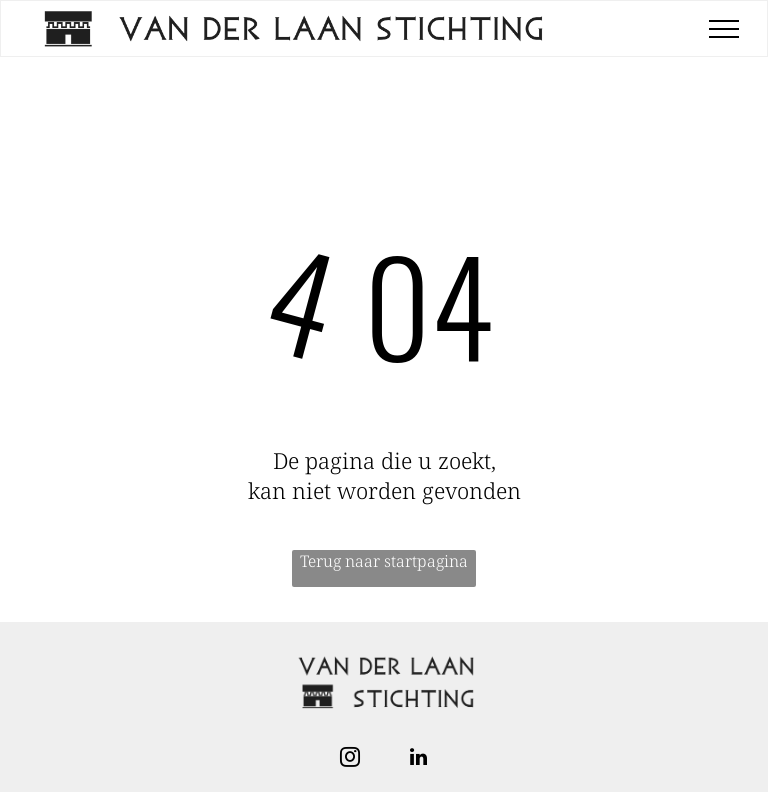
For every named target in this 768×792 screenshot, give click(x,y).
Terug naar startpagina (384, 561)
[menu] (724, 29)
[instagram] (350, 759)
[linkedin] (418, 759)
